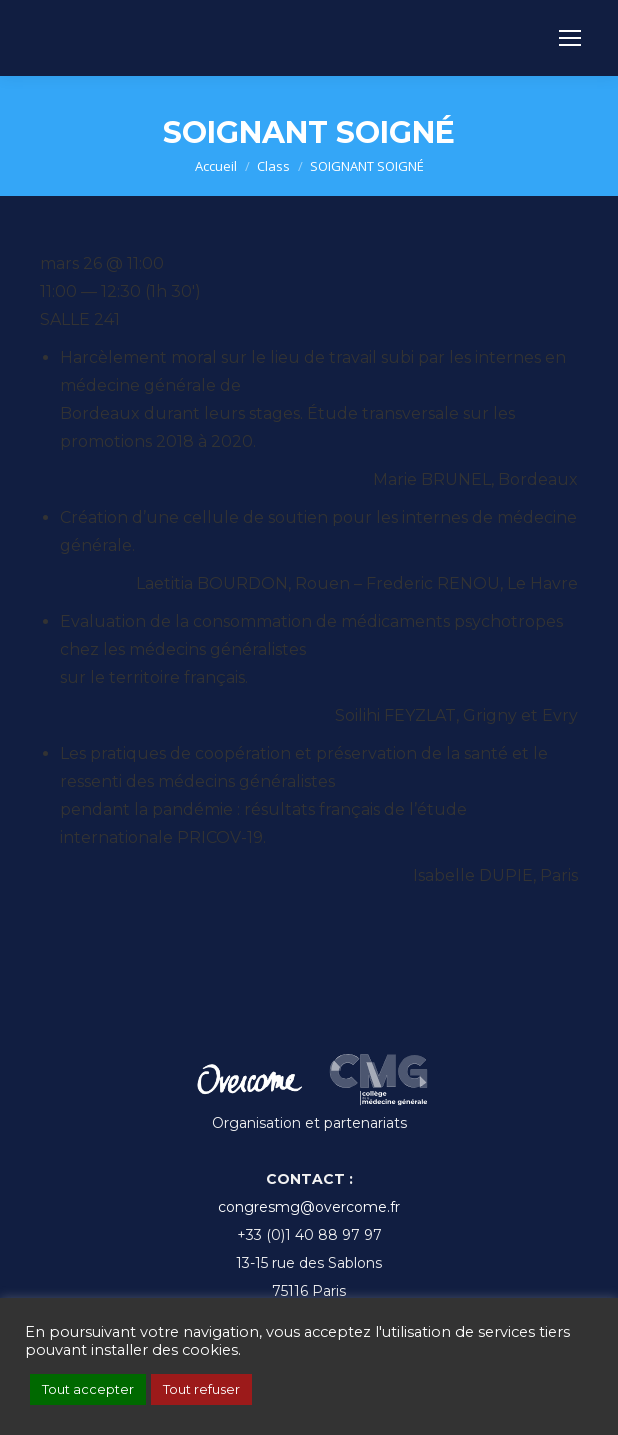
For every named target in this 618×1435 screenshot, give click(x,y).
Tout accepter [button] (88, 1389)
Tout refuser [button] (201, 1389)
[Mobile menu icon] (570, 38)
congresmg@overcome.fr (309, 1207)
